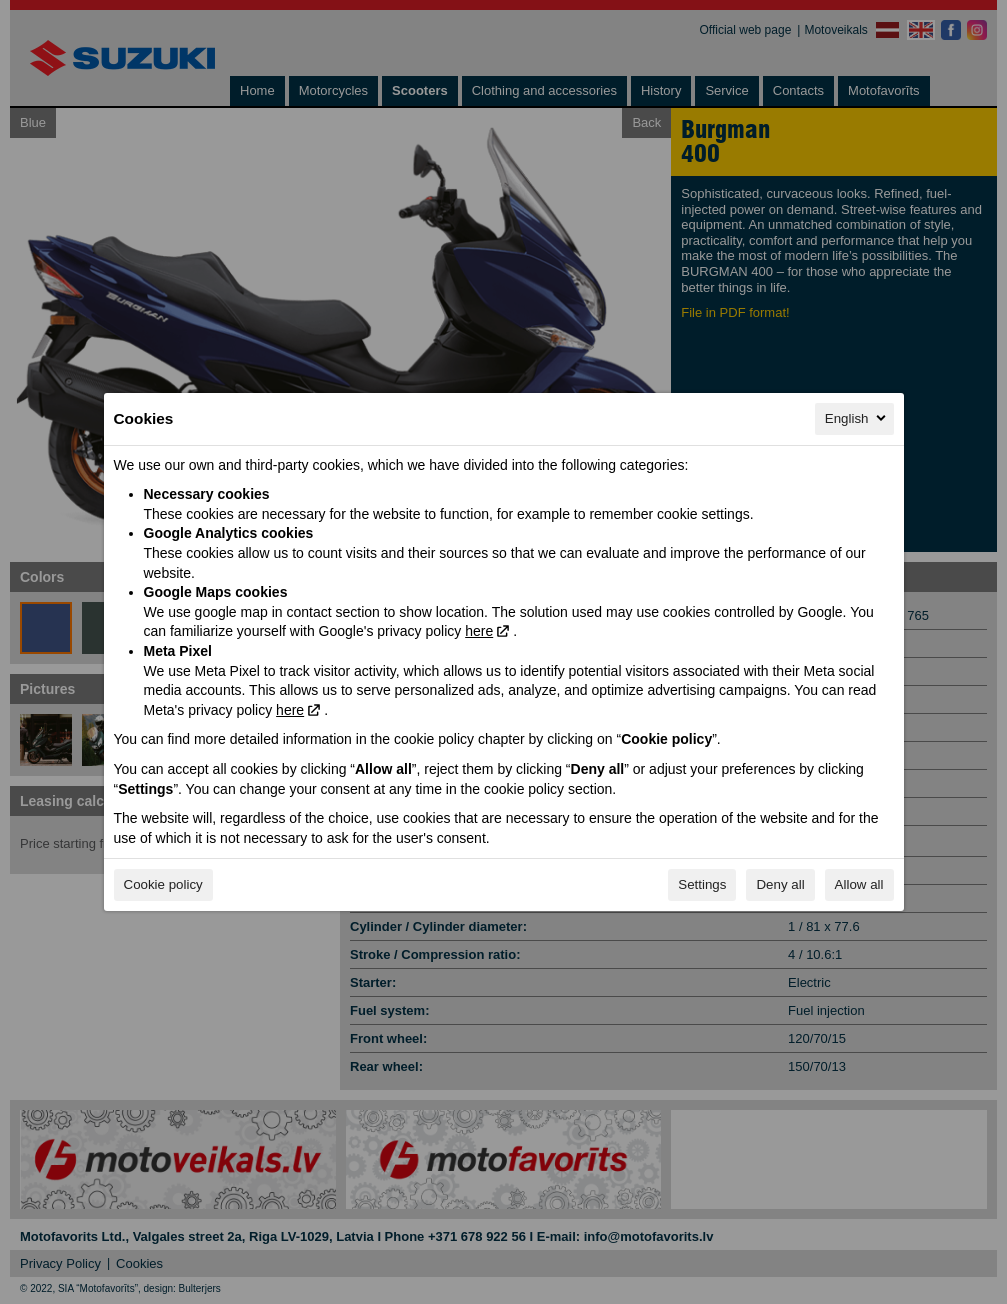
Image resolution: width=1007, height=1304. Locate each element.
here (479, 631)
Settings (702, 884)
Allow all (859, 884)
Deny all (780, 884)
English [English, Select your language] (857, 418)
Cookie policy (163, 884)
